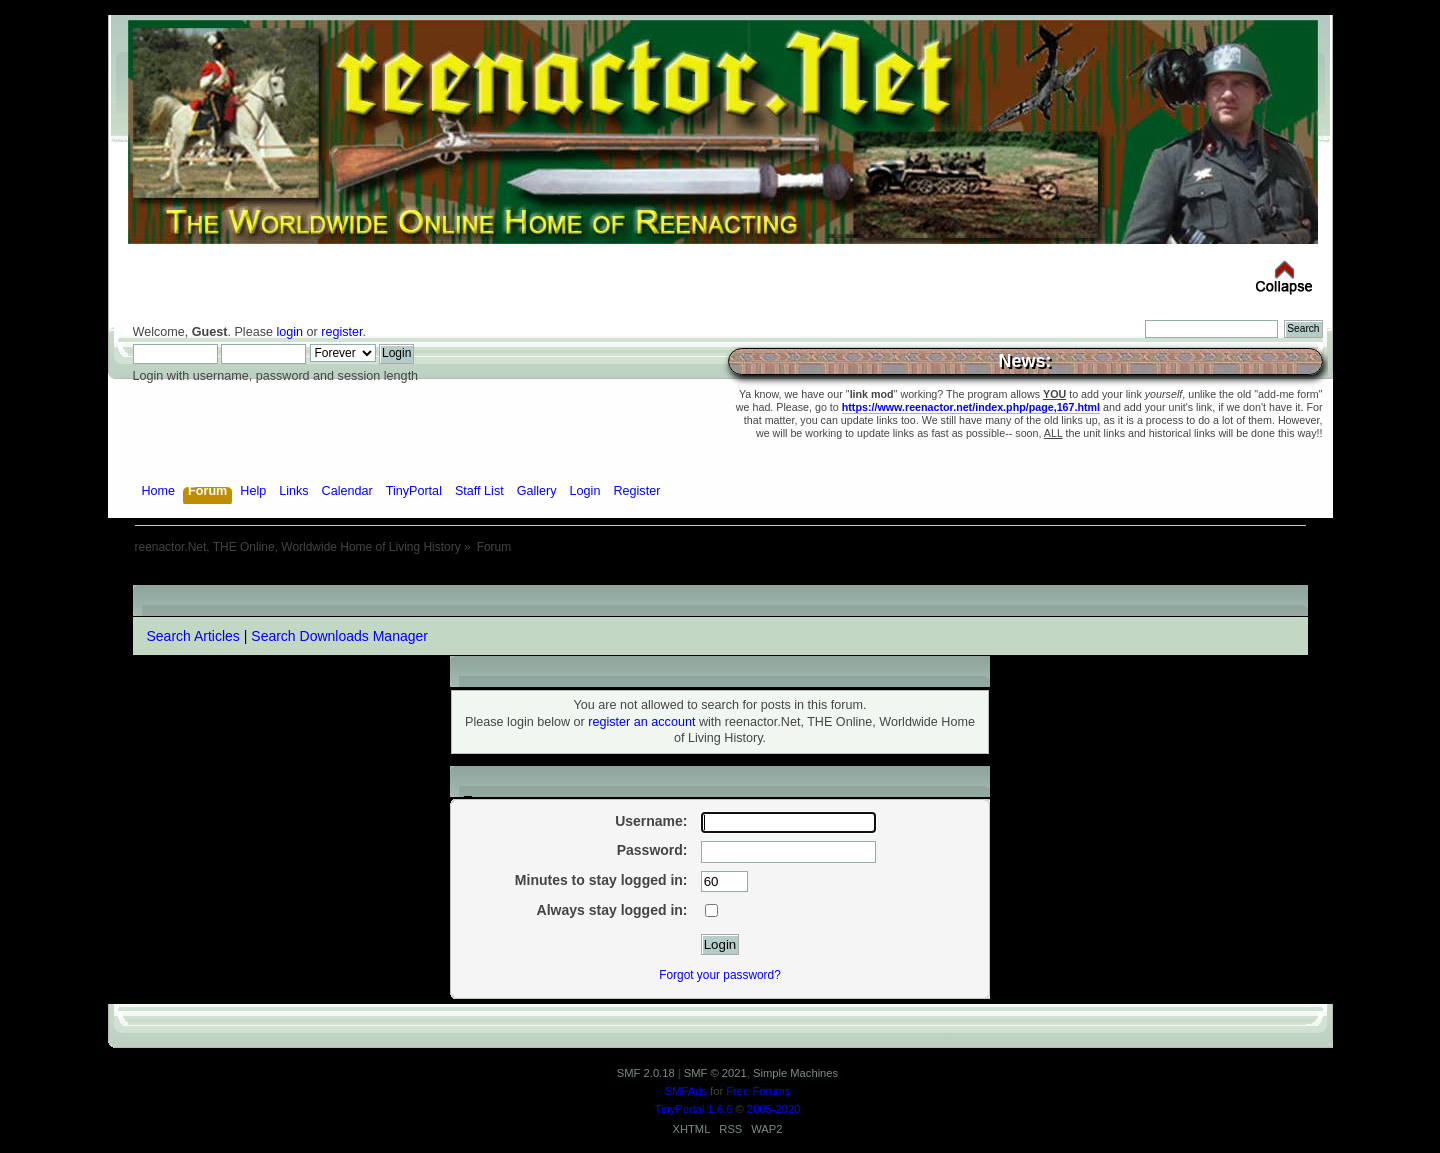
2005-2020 (774, 1109)
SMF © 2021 (715, 1073)
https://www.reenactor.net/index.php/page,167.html (971, 407)
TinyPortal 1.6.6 (694, 1109)
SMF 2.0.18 (646, 1073)
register (341, 332)
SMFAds (686, 1091)
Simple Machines (795, 1073)
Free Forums (758, 1091)
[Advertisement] (720, 577)
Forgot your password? (720, 975)
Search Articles (193, 636)
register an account (641, 722)
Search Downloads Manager (339, 636)
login (289, 332)
